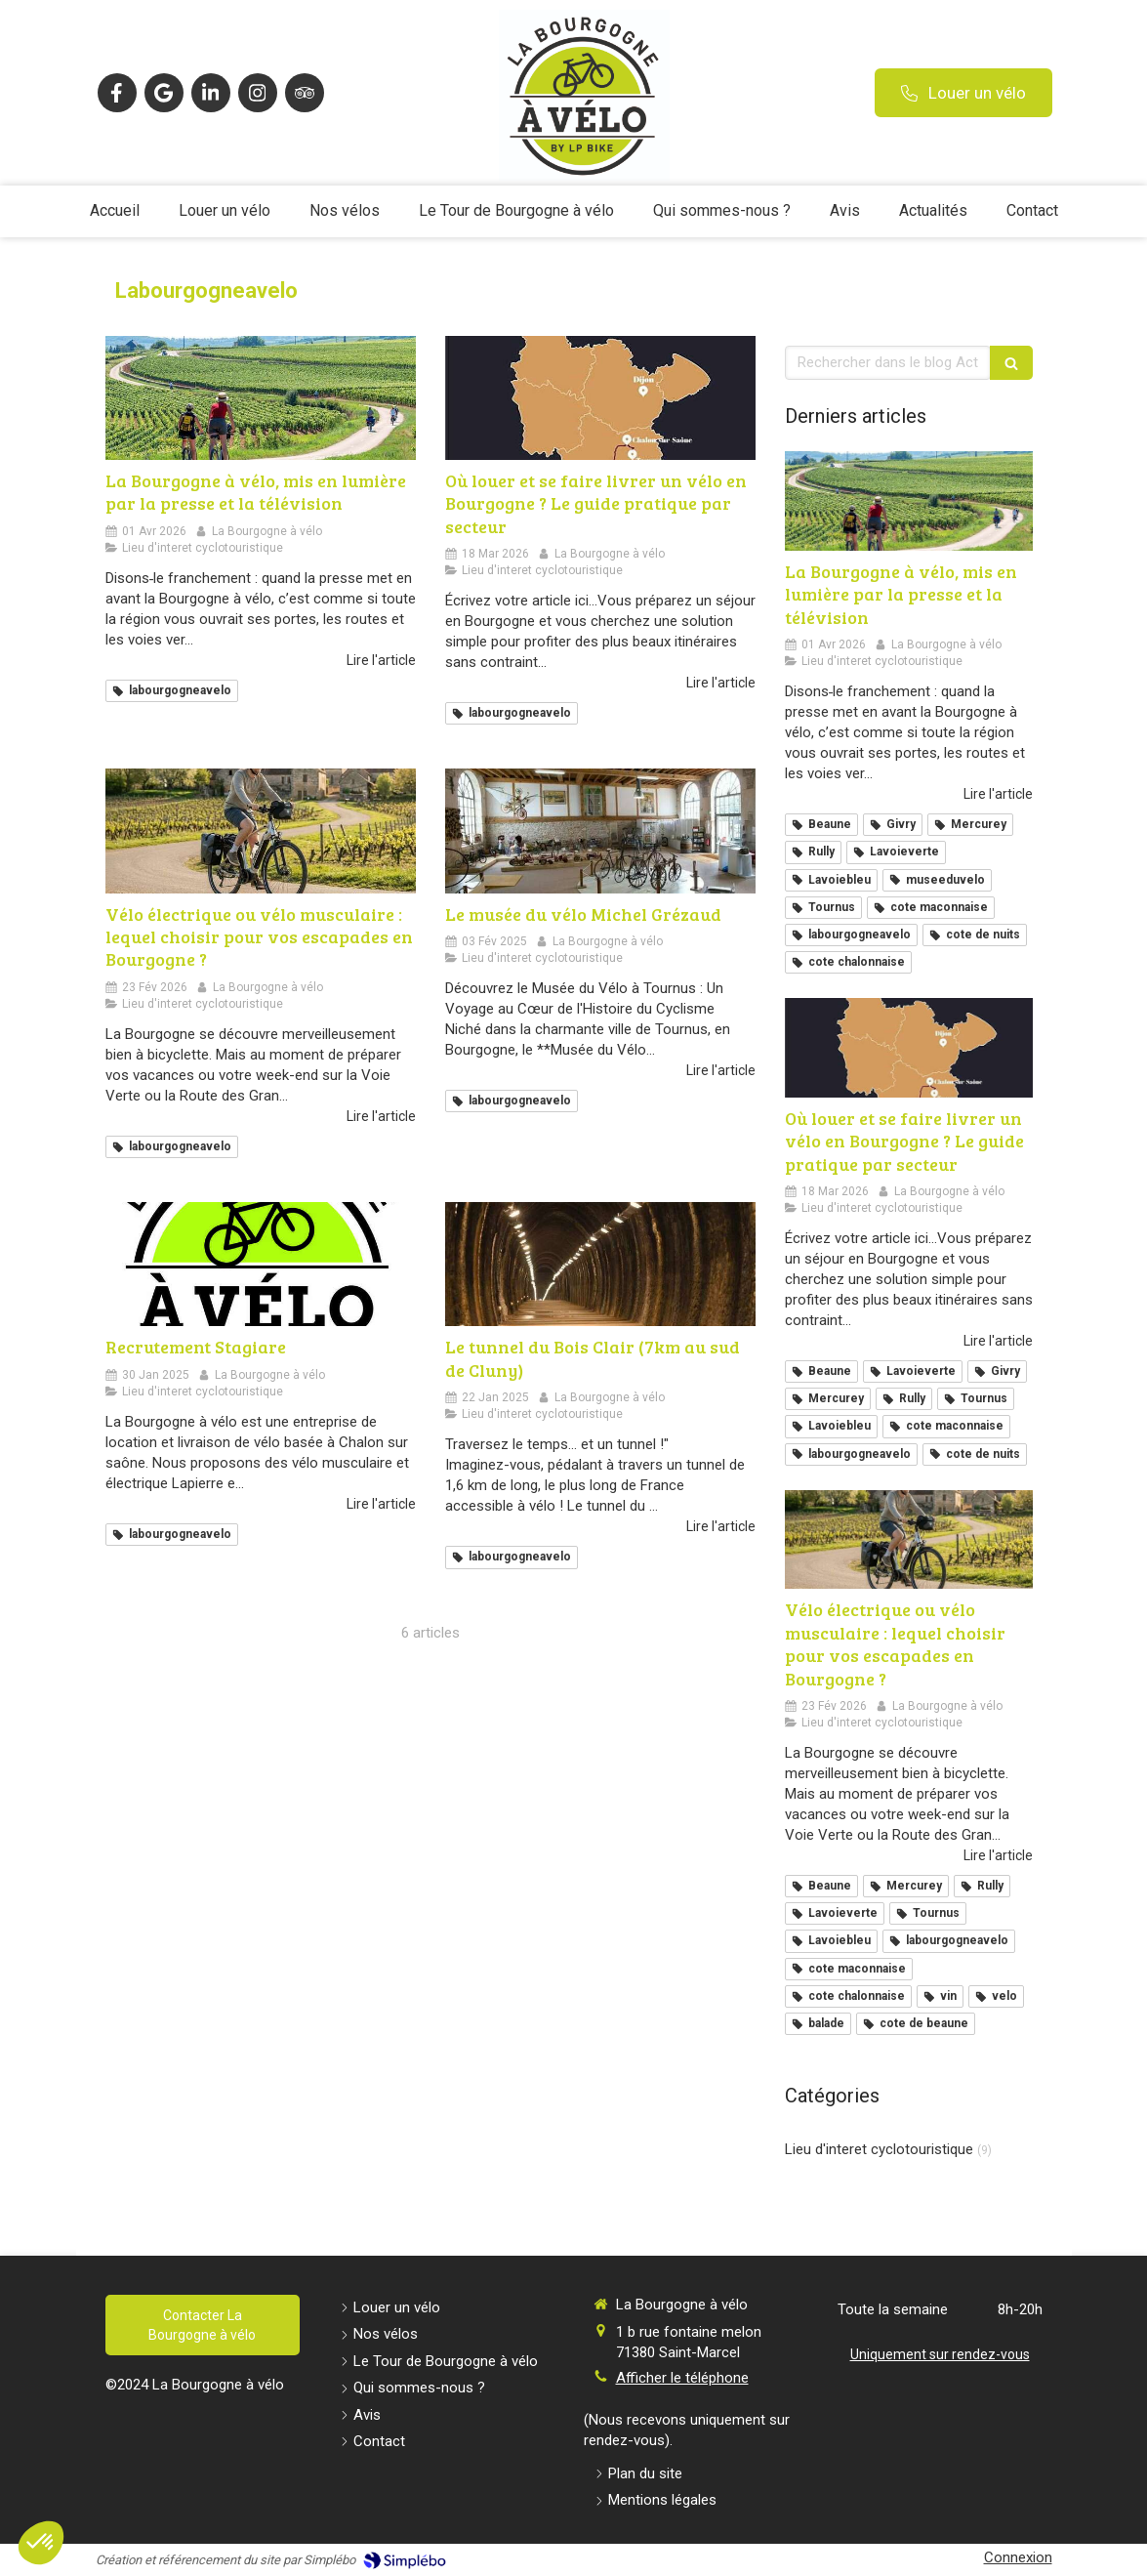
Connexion (1018, 2557)
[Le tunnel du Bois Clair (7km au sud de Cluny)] (600, 1264)
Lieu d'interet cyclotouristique (879, 2149)
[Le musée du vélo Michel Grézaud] (600, 831)
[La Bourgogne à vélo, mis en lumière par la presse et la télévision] (260, 398)
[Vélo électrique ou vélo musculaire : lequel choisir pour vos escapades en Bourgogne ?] (260, 831)
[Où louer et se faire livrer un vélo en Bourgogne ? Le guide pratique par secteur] (600, 398)
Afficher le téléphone (682, 2378)
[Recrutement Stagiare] (260, 1264)
